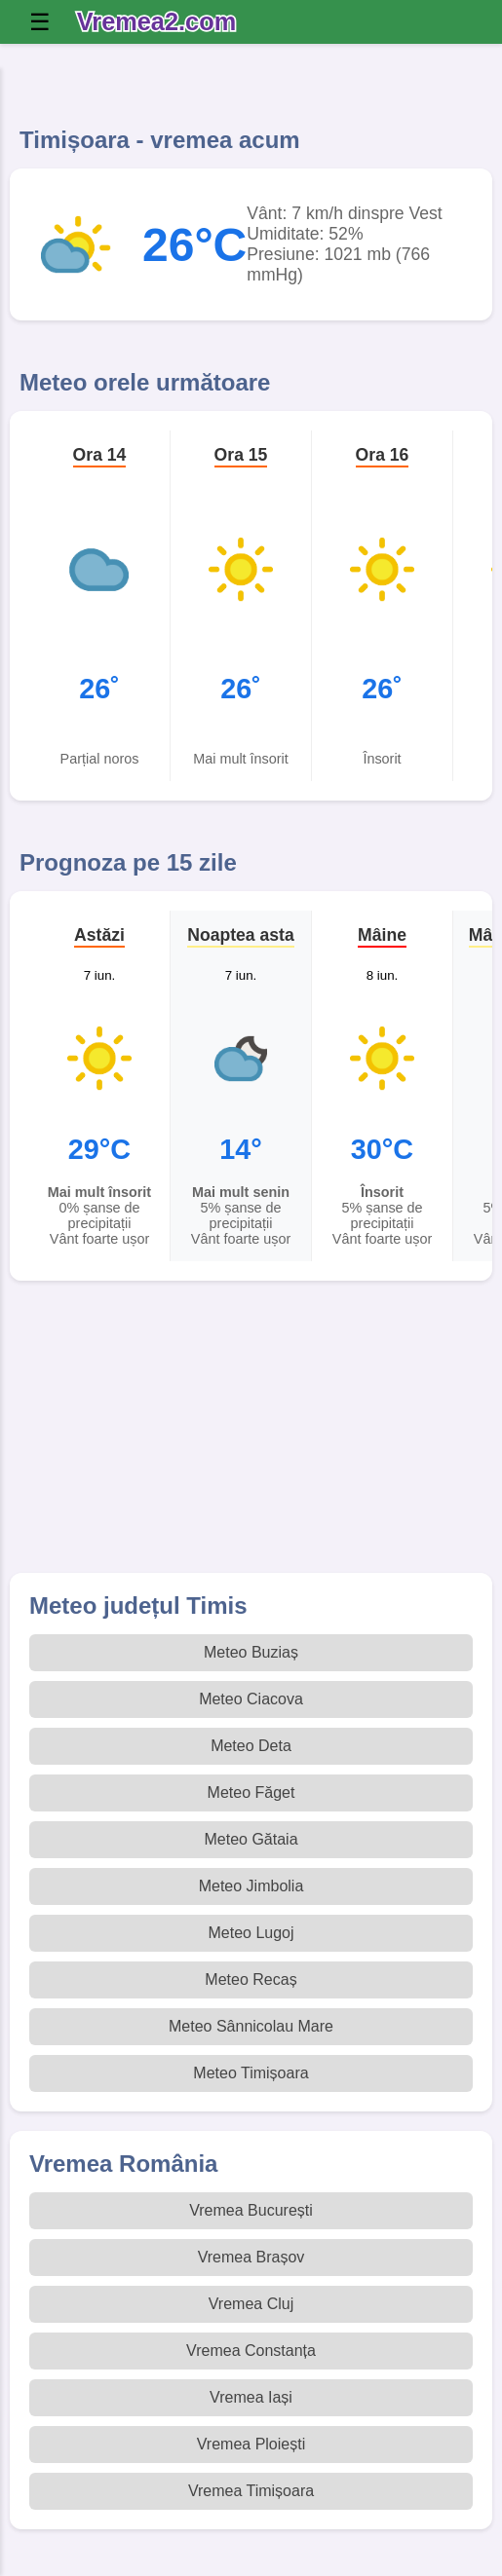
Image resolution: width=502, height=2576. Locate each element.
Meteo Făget (251, 1792)
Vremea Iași (251, 2397)
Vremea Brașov (251, 2257)
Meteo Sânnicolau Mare (251, 2026)
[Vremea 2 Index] (161, 22)
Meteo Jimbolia (251, 1886)
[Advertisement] (251, 1436)
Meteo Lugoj (250, 1932)
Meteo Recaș (250, 1979)
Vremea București (251, 2210)
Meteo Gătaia (250, 1839)
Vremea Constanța (251, 2350)
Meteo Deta (251, 1745)
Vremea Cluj (251, 2304)
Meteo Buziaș (251, 1652)
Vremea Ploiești (251, 2444)
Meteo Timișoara (250, 2073)
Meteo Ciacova (251, 1699)
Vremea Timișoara (251, 2491)
